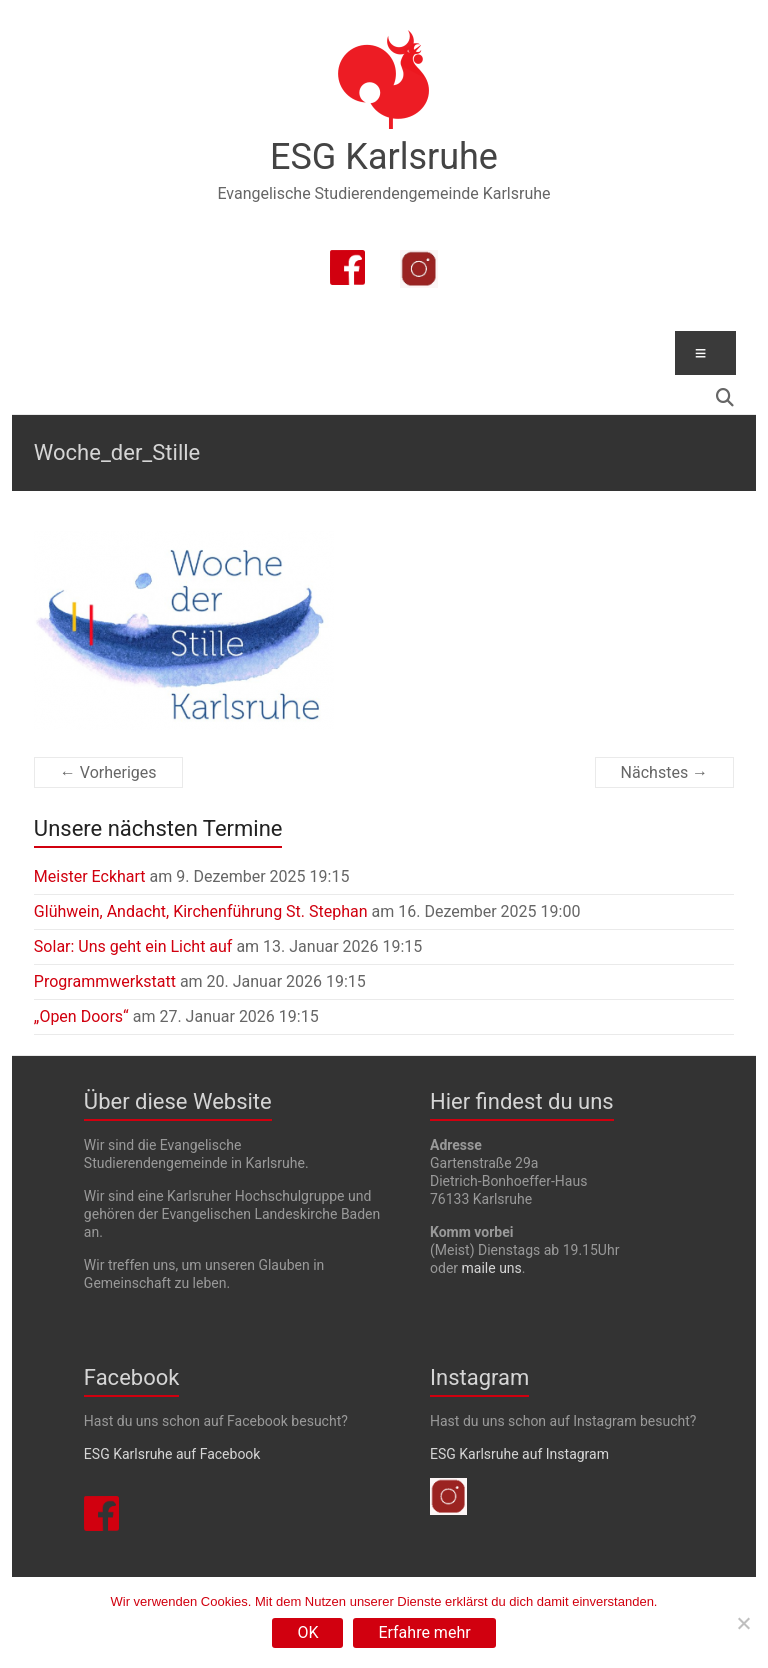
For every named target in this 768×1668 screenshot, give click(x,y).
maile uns (492, 1268)
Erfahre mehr (424, 1632)
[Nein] (743, 1623)
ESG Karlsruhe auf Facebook (172, 1454)
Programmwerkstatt (105, 981)
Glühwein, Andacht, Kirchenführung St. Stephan (201, 911)
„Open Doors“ (81, 1016)
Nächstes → (665, 772)
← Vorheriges (108, 772)
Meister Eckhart (90, 876)
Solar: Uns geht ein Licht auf (133, 946)
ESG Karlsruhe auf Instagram (519, 1454)
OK (307, 1632)
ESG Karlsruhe (384, 157)
